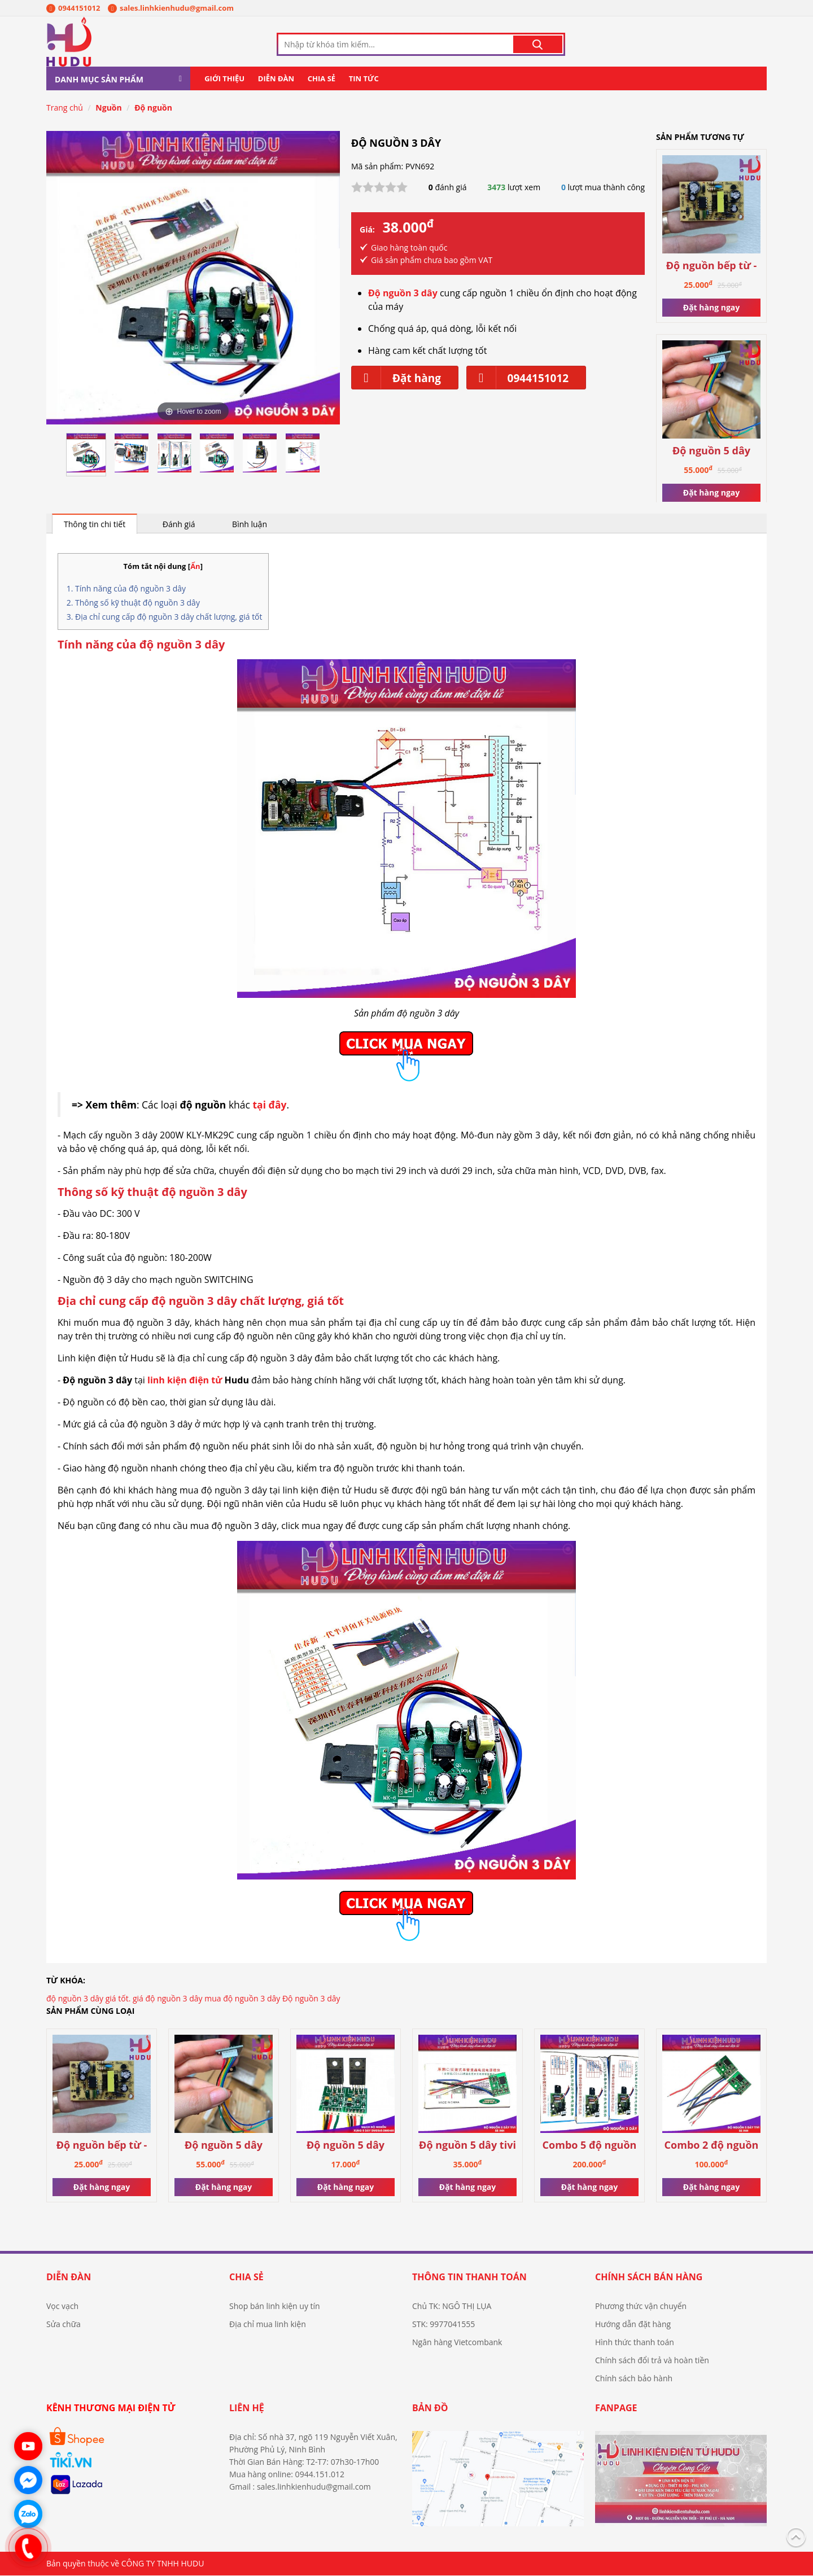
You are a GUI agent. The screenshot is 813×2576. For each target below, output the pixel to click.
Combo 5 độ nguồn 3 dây (590, 2146)
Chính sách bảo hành (633, 2378)
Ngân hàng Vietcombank (457, 2342)
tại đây (269, 1105)
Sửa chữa (63, 2324)
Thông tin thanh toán (469, 2277)
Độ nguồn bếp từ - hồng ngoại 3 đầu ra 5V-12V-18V (711, 267)
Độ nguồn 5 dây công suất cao (711, 452)
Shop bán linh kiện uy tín (274, 2306)
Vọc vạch (62, 2306)
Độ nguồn (153, 108)
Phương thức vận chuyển (641, 2306)
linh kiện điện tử (184, 1380)
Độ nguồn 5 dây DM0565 (345, 2146)
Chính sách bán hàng (648, 2277)
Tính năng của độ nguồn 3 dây (130, 589)
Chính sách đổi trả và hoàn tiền (652, 2360)
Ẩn (195, 567)
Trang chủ (64, 108)
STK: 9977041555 (443, 2324)
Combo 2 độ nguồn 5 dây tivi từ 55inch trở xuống (711, 2146)
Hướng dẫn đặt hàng (633, 2324)
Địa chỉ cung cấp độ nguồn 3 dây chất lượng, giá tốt (169, 617)
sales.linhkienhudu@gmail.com (171, 8)
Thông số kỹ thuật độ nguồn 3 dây (137, 603)
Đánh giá (179, 524)
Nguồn (108, 108)
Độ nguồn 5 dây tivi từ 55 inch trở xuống (467, 2146)
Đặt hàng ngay (711, 308)
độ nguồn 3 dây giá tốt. (88, 1999)
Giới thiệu (224, 79)
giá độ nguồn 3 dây (168, 1999)
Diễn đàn (276, 79)
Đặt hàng (396, 378)
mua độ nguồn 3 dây (242, 1999)
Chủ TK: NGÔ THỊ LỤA (451, 2306)
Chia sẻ (321, 79)
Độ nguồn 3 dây (311, 1999)
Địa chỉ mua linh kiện (267, 2324)
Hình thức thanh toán (634, 2342)
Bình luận (249, 524)
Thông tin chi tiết (94, 524)
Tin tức (364, 79)
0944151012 (73, 8)
